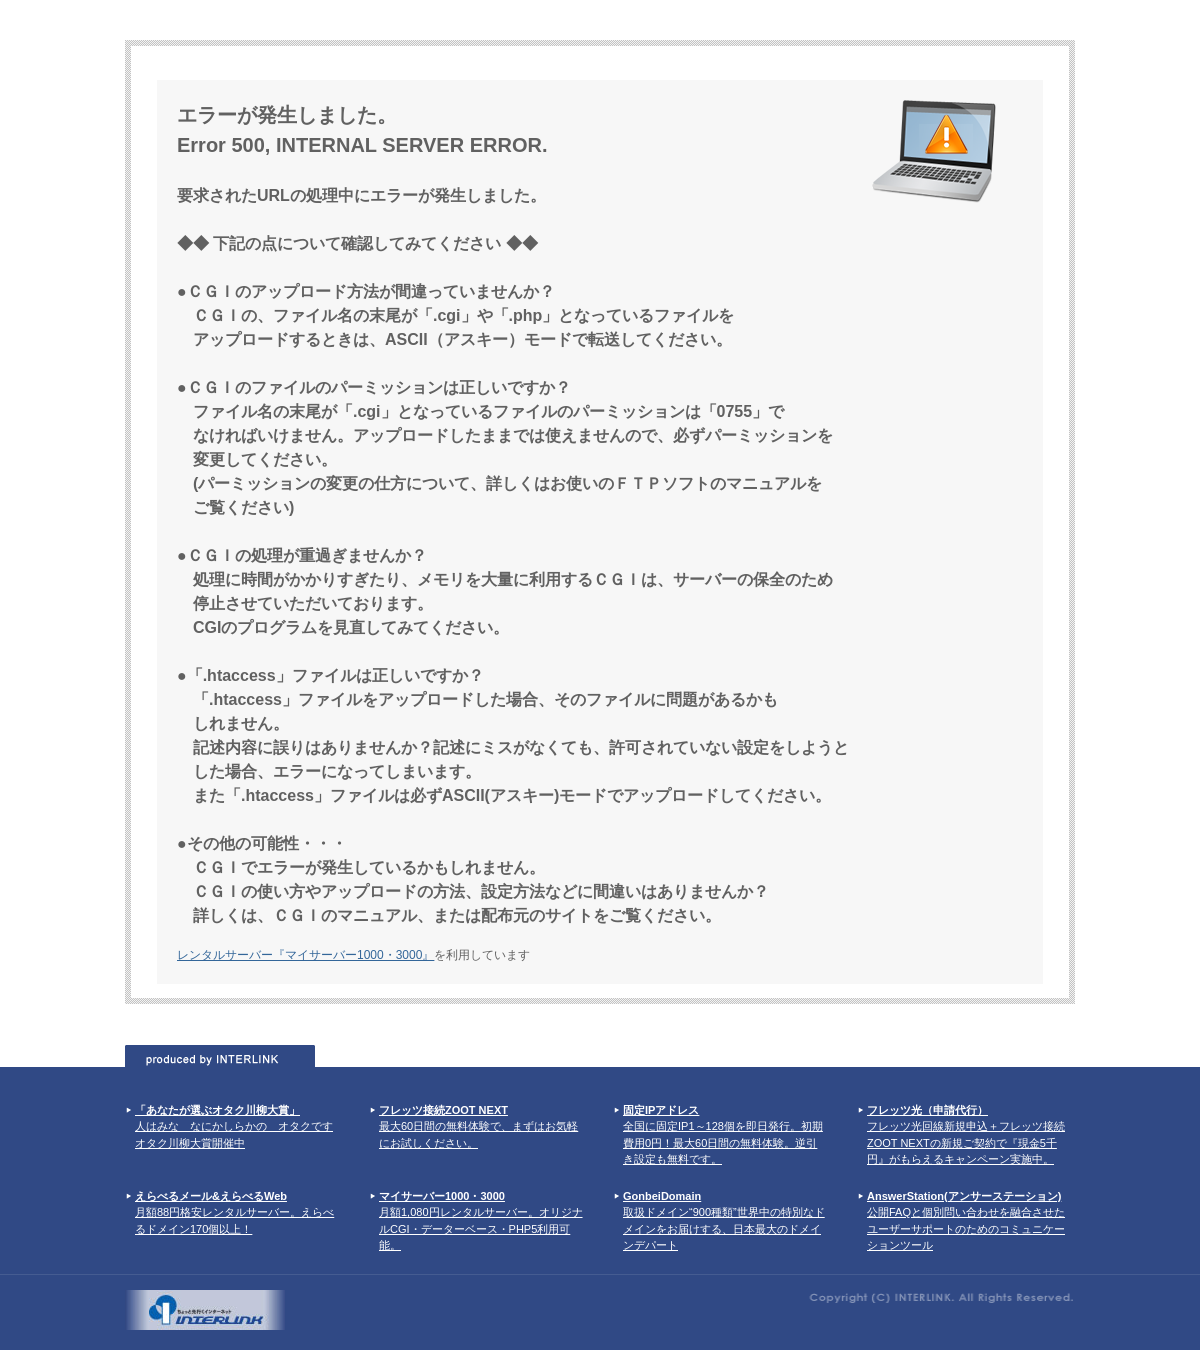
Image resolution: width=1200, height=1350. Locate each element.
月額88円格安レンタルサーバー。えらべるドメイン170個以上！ (234, 1212)
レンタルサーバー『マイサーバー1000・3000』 (305, 955)
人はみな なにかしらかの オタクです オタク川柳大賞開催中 (234, 1126)
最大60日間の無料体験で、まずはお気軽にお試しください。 (478, 1126)
